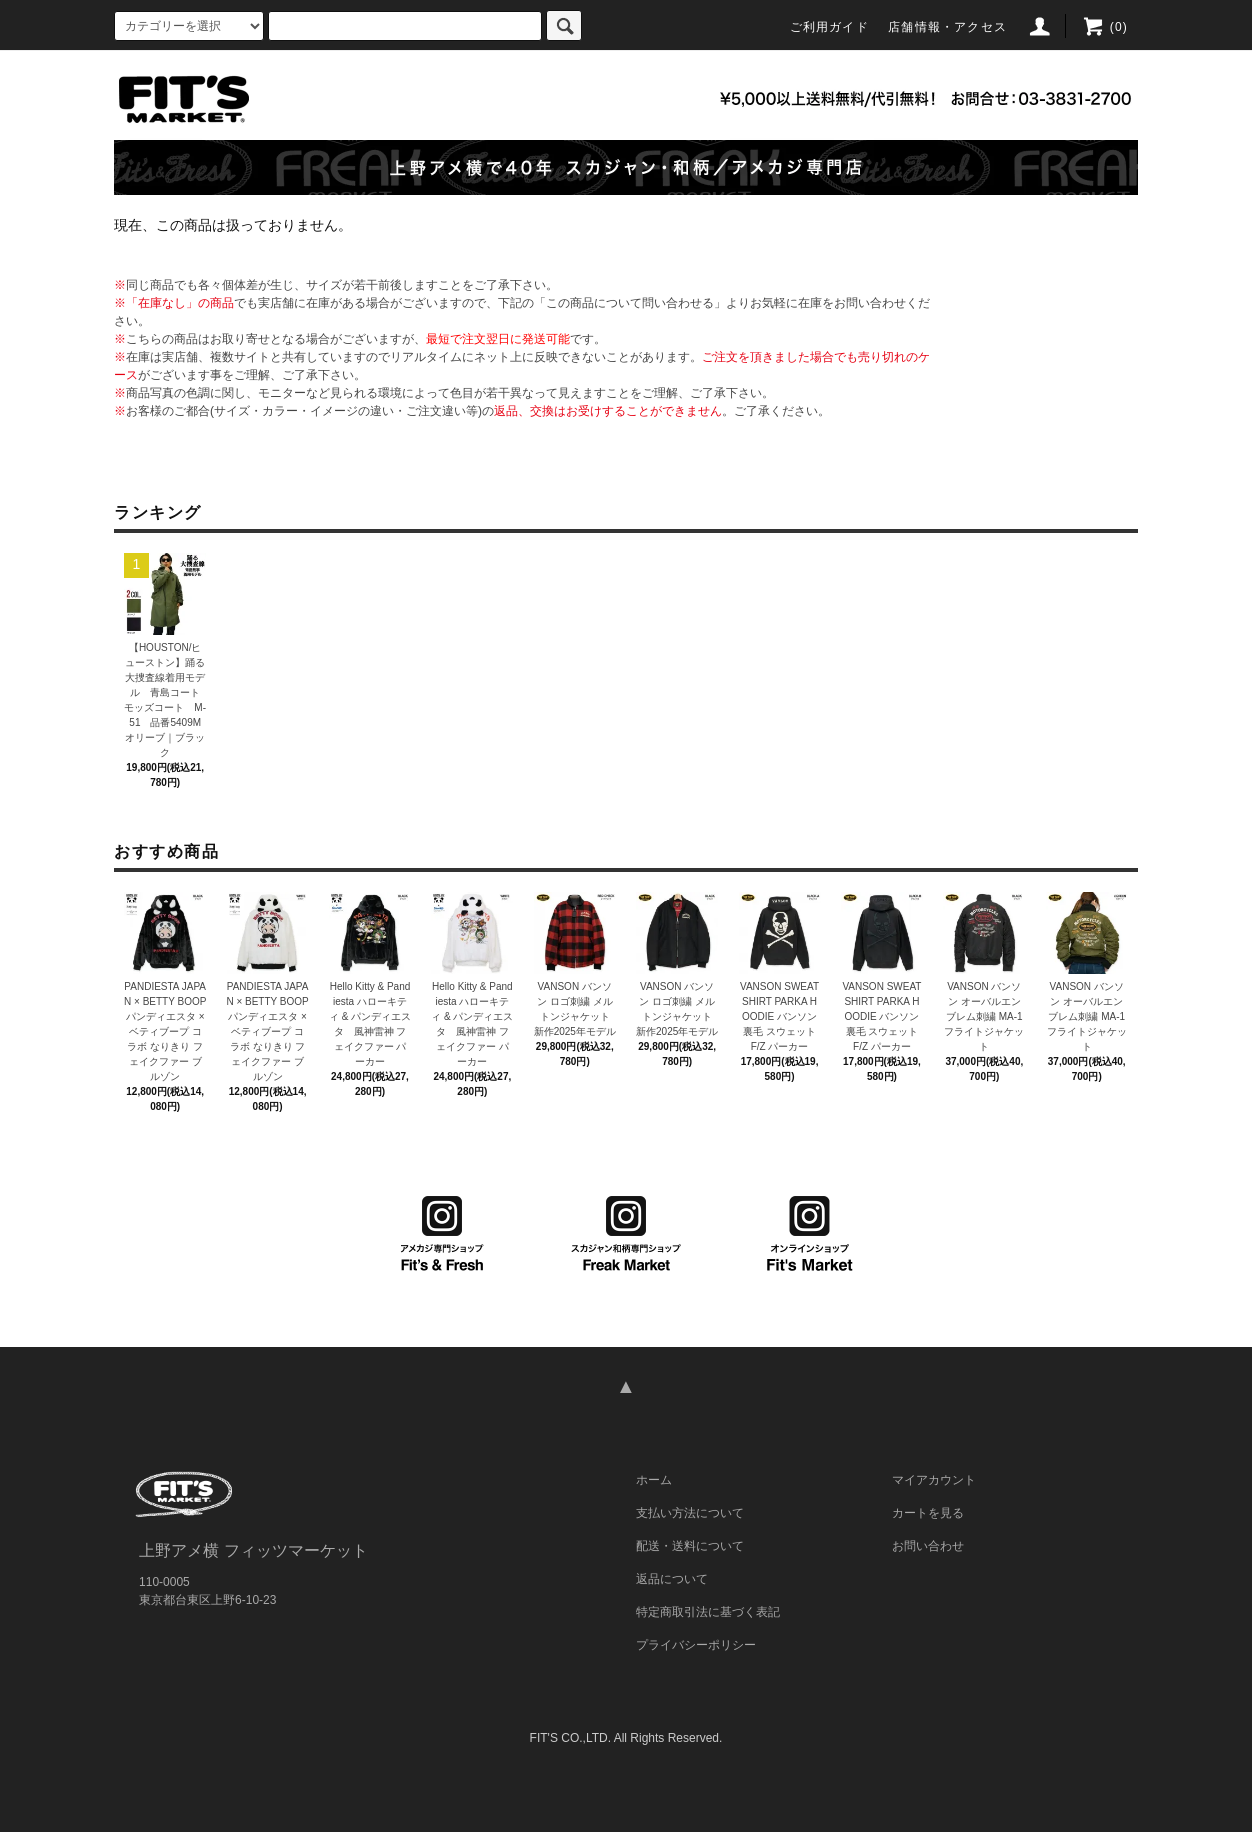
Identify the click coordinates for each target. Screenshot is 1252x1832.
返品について (672, 1579)
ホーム (654, 1480)
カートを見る (928, 1513)
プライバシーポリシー (696, 1645)
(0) (1104, 27)
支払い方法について (690, 1513)
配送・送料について (690, 1546)
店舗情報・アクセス (947, 27)
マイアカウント (934, 1480)
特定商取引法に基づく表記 (708, 1612)
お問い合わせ (928, 1546)
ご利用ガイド (829, 27)
